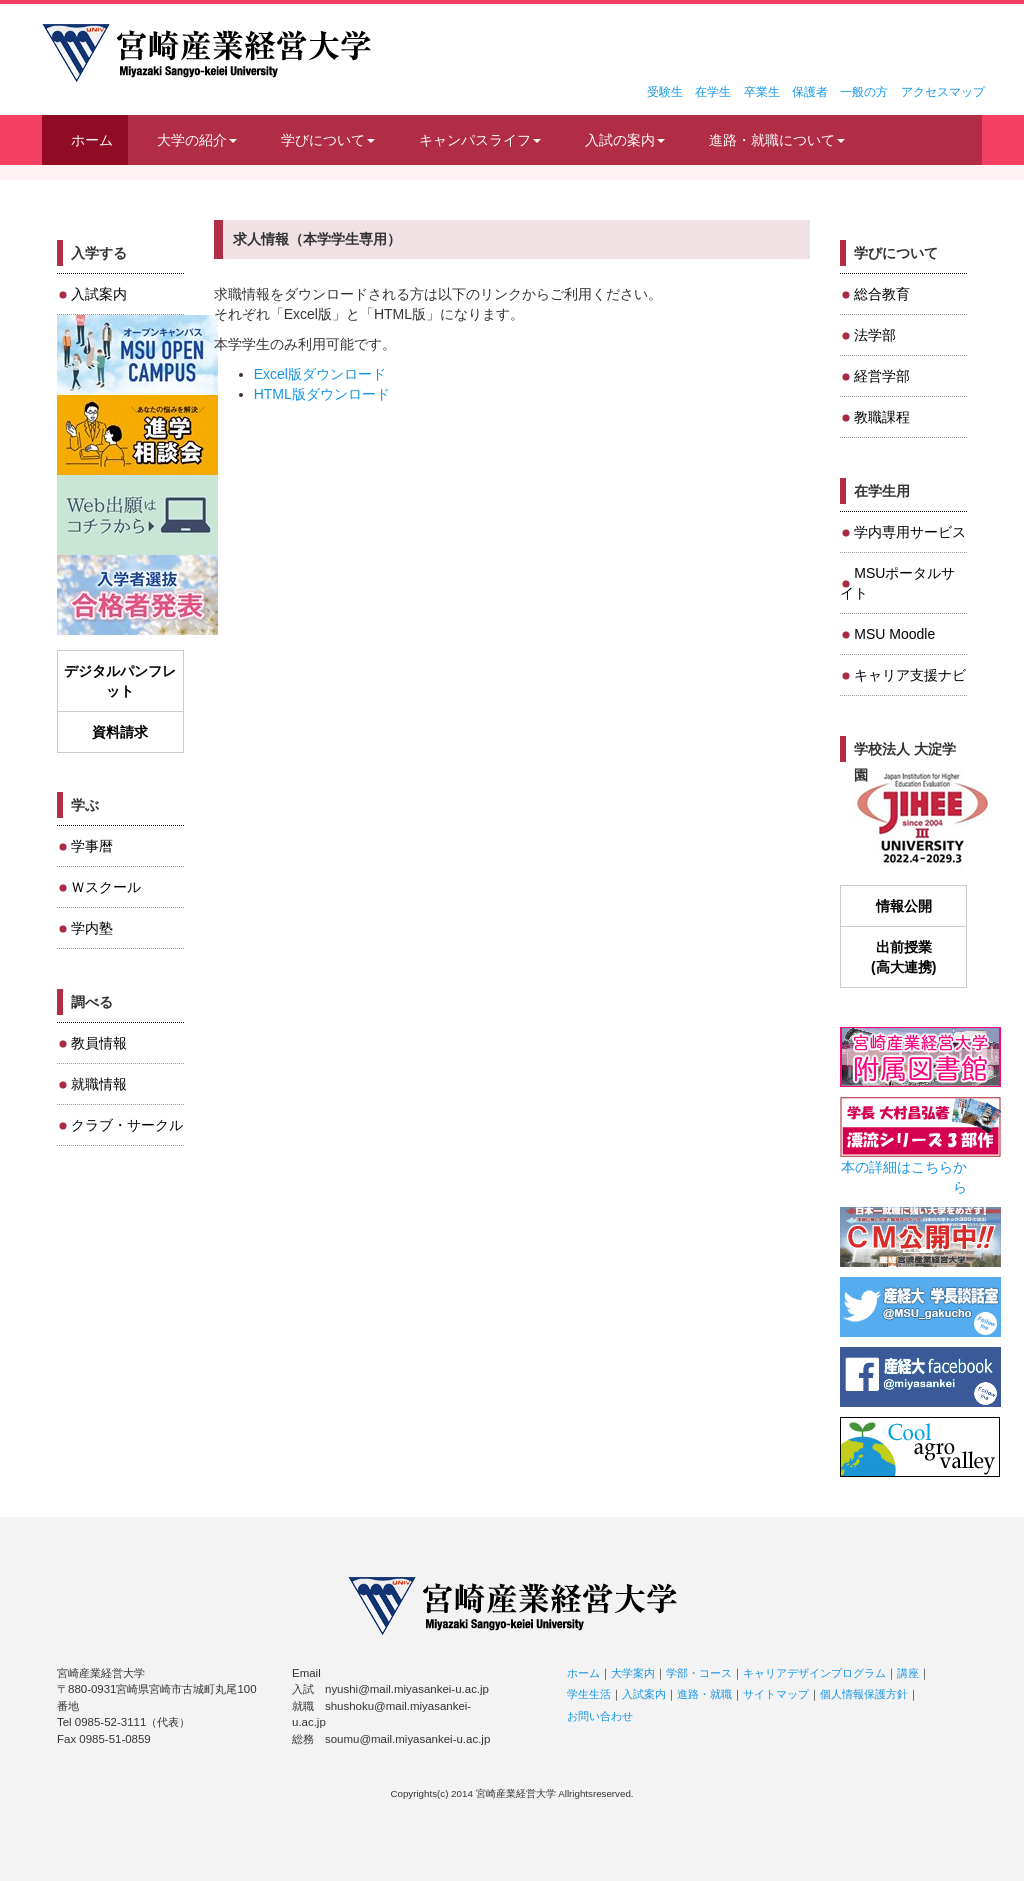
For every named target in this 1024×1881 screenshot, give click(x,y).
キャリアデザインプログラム (814, 1673)
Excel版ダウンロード (320, 374)
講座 (908, 1673)
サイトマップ (776, 1694)
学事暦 (92, 846)
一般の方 (864, 92)
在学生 (713, 92)
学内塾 (92, 928)
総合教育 (882, 294)
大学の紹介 (197, 140)
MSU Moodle (894, 634)
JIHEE (920, 819)
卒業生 (762, 92)
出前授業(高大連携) (903, 957)
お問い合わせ (600, 1716)
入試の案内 (625, 140)
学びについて (328, 140)
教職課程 (882, 417)
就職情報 (99, 1084)
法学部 (875, 335)
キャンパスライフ (480, 140)
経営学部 (882, 376)
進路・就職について (777, 140)
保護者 (810, 92)
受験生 (665, 92)
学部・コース (699, 1673)
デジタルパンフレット (120, 681)
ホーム (92, 140)
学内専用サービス (910, 532)
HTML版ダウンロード (322, 394)
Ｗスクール (106, 887)
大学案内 (633, 1673)
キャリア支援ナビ (910, 675)
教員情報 (99, 1043)
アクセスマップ (943, 92)
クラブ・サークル (127, 1125)
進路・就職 (704, 1694)
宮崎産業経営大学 (206, 53)
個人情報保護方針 (864, 1694)
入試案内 (99, 294)
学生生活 (589, 1694)
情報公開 (904, 906)
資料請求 (120, 732)
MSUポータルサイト (897, 583)
